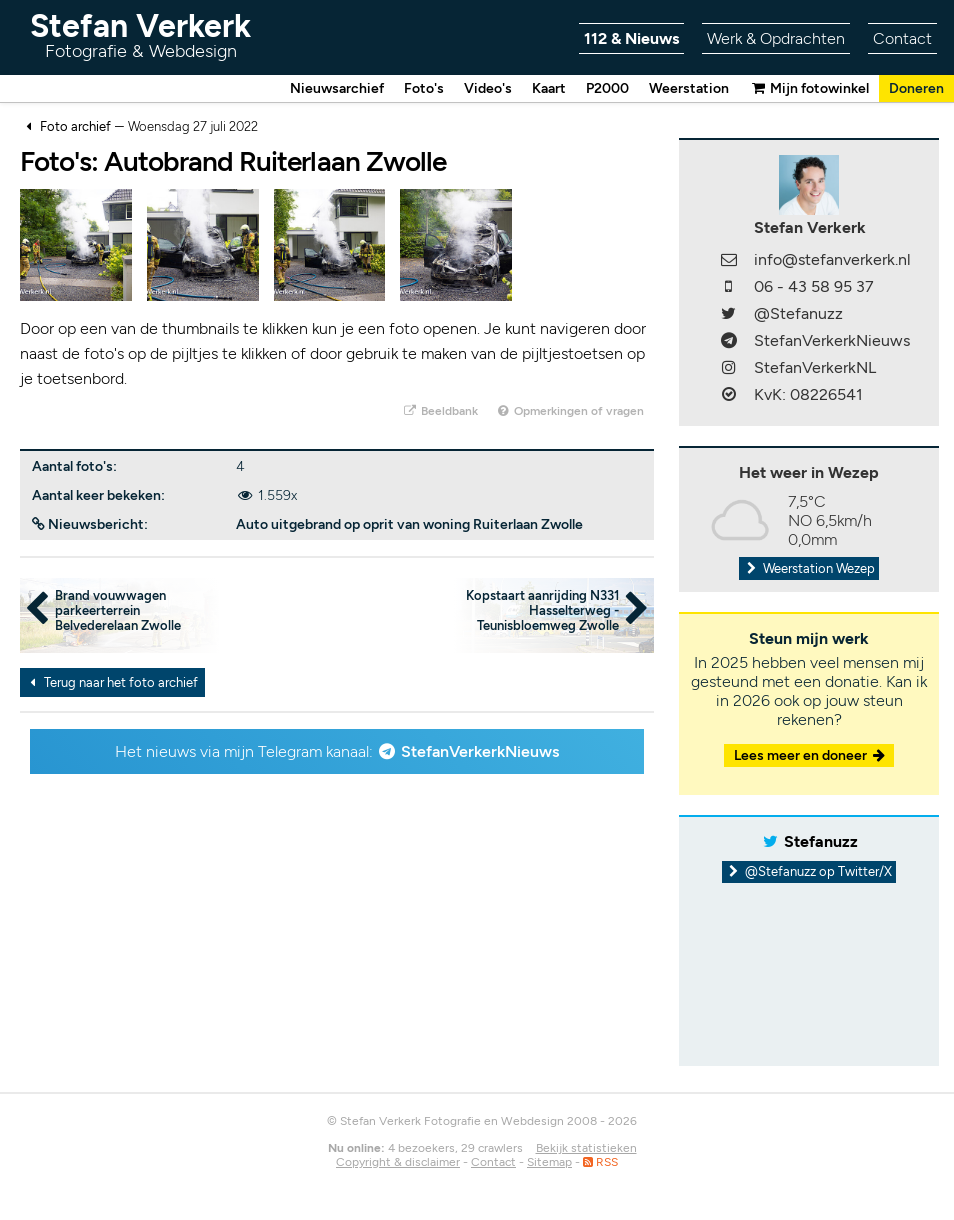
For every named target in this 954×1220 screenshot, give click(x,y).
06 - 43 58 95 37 (814, 286)
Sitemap (549, 1162)
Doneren (916, 88)
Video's (488, 88)
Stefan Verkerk (140, 34)
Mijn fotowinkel (809, 88)
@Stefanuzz (798, 313)
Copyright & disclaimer (398, 1162)
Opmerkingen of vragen (570, 411)
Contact (902, 38)
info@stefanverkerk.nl (832, 259)
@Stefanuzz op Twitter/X (809, 871)
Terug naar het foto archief (111, 682)
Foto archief (75, 126)
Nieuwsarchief (337, 88)
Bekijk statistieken (586, 1148)
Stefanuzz (821, 841)
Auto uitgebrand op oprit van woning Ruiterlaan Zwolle (409, 524)
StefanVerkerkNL (815, 367)
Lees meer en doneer (811, 755)
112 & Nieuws (631, 38)
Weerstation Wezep (809, 568)
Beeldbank (439, 411)
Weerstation (689, 88)
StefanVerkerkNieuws (480, 751)
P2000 (607, 88)
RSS (600, 1162)
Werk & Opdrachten (776, 38)
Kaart (549, 88)
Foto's (424, 88)
